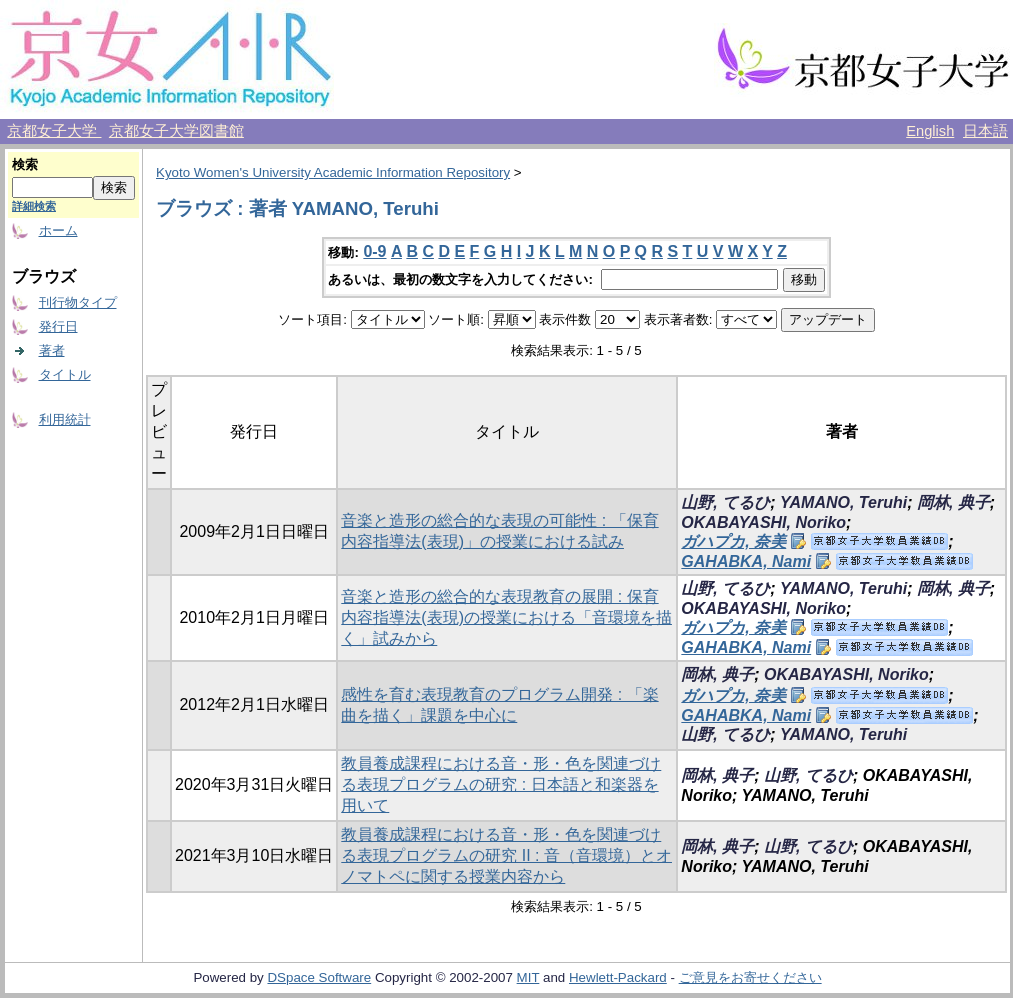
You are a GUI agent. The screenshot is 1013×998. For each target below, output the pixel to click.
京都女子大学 (54, 131)
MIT (528, 977)
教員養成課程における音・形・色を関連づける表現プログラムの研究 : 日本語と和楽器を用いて (501, 784)
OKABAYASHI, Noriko (763, 522)
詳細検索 (34, 206)
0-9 (374, 251)
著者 (52, 350)
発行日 (58, 326)
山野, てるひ (725, 502)
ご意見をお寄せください (750, 977)
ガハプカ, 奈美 (733, 541)
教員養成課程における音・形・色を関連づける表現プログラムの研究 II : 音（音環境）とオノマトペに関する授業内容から (506, 855)
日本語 (985, 131)
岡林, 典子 (953, 502)
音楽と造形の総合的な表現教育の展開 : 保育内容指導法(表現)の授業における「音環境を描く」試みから (506, 617)
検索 (25, 164)
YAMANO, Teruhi (843, 502)
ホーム (58, 230)
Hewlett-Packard (618, 977)
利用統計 (65, 419)
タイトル (65, 374)
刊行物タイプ (78, 302)
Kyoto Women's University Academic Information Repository (333, 172)
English (930, 131)
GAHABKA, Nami (746, 561)
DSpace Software (319, 977)
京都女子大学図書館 (176, 131)
